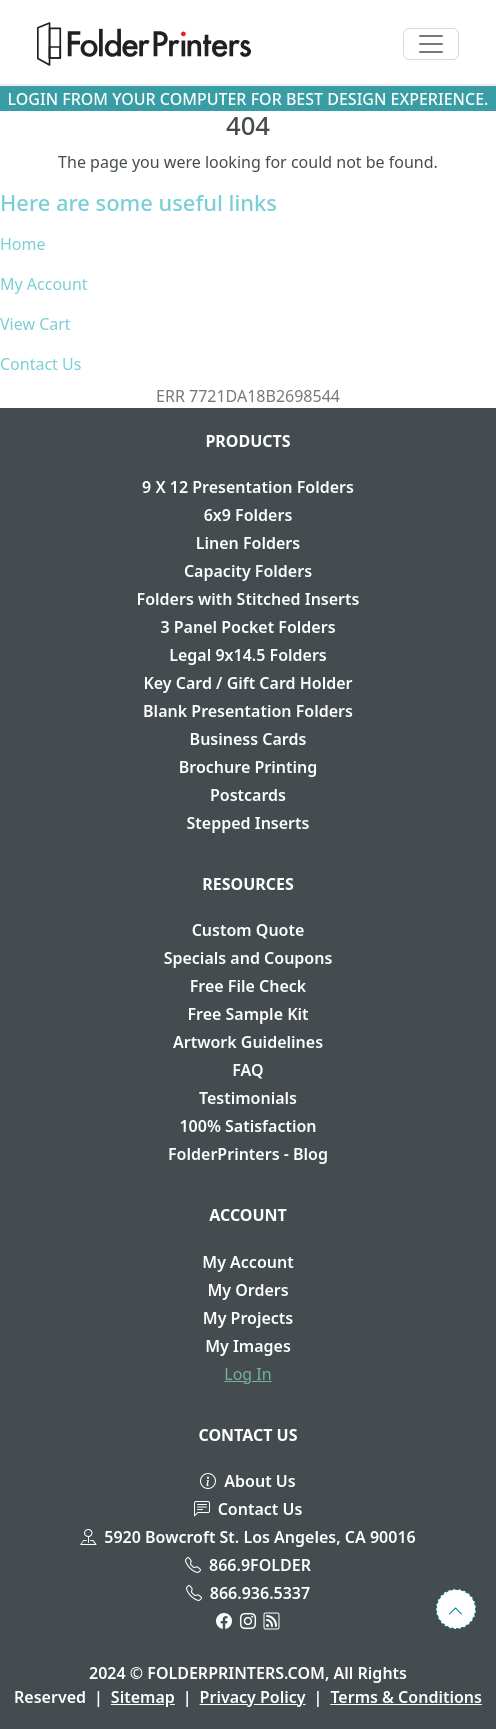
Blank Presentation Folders (248, 711)
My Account (44, 284)
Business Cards (248, 739)
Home (23, 244)
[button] (144, 44)
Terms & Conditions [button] (406, 1697)
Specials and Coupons (248, 958)
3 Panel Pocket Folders (247, 627)
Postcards (248, 795)
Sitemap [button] (143, 1697)
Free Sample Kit (247, 1014)
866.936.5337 (248, 1593)
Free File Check (248, 986)
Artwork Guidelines (248, 1042)
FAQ (247, 1070)
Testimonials (248, 1098)
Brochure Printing (248, 767)
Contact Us (40, 364)
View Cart (35, 324)
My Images (248, 1346)
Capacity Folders (248, 571)
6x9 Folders (248, 515)
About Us (247, 1481)
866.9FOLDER (248, 1565)
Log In (247, 1374)
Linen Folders (248, 543)
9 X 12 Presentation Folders (248, 487)
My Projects (248, 1318)
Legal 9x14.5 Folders (248, 655)
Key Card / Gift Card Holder (247, 683)
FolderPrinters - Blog (248, 1154)
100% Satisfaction (247, 1126)
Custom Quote (248, 930)
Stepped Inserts (248, 823)
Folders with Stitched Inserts (248, 599)
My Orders (247, 1290)
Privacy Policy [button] (253, 1697)
